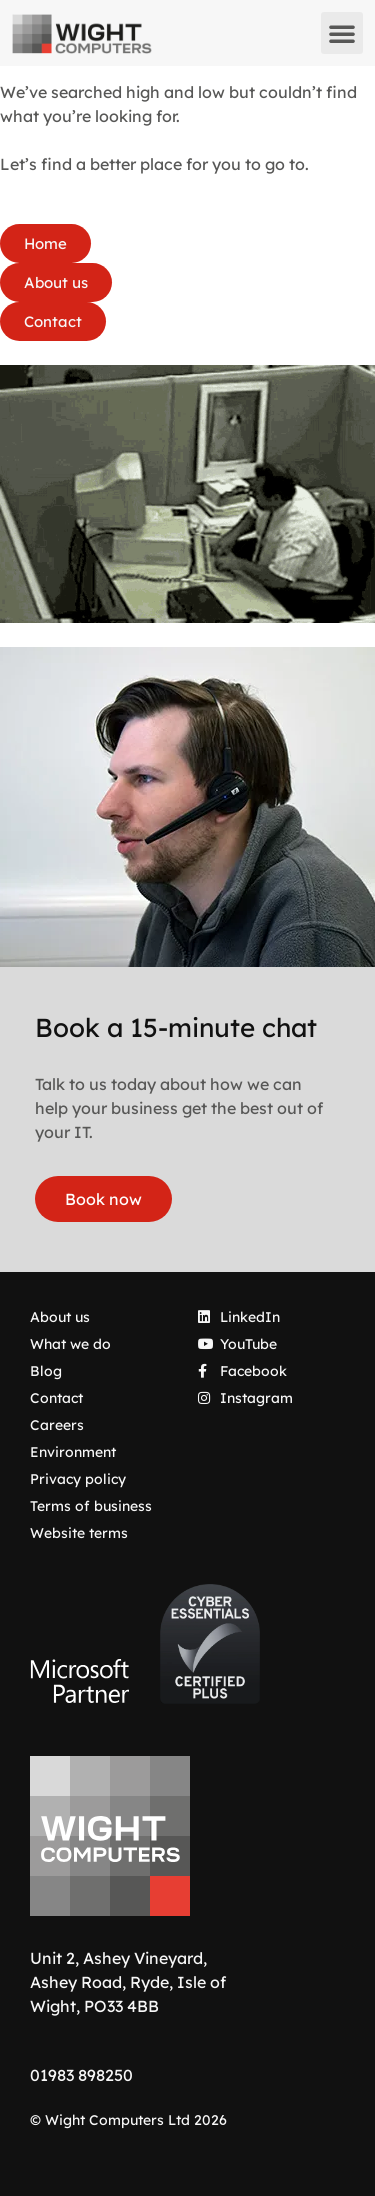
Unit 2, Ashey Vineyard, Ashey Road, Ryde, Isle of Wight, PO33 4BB (128, 1982)
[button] (342, 33)
